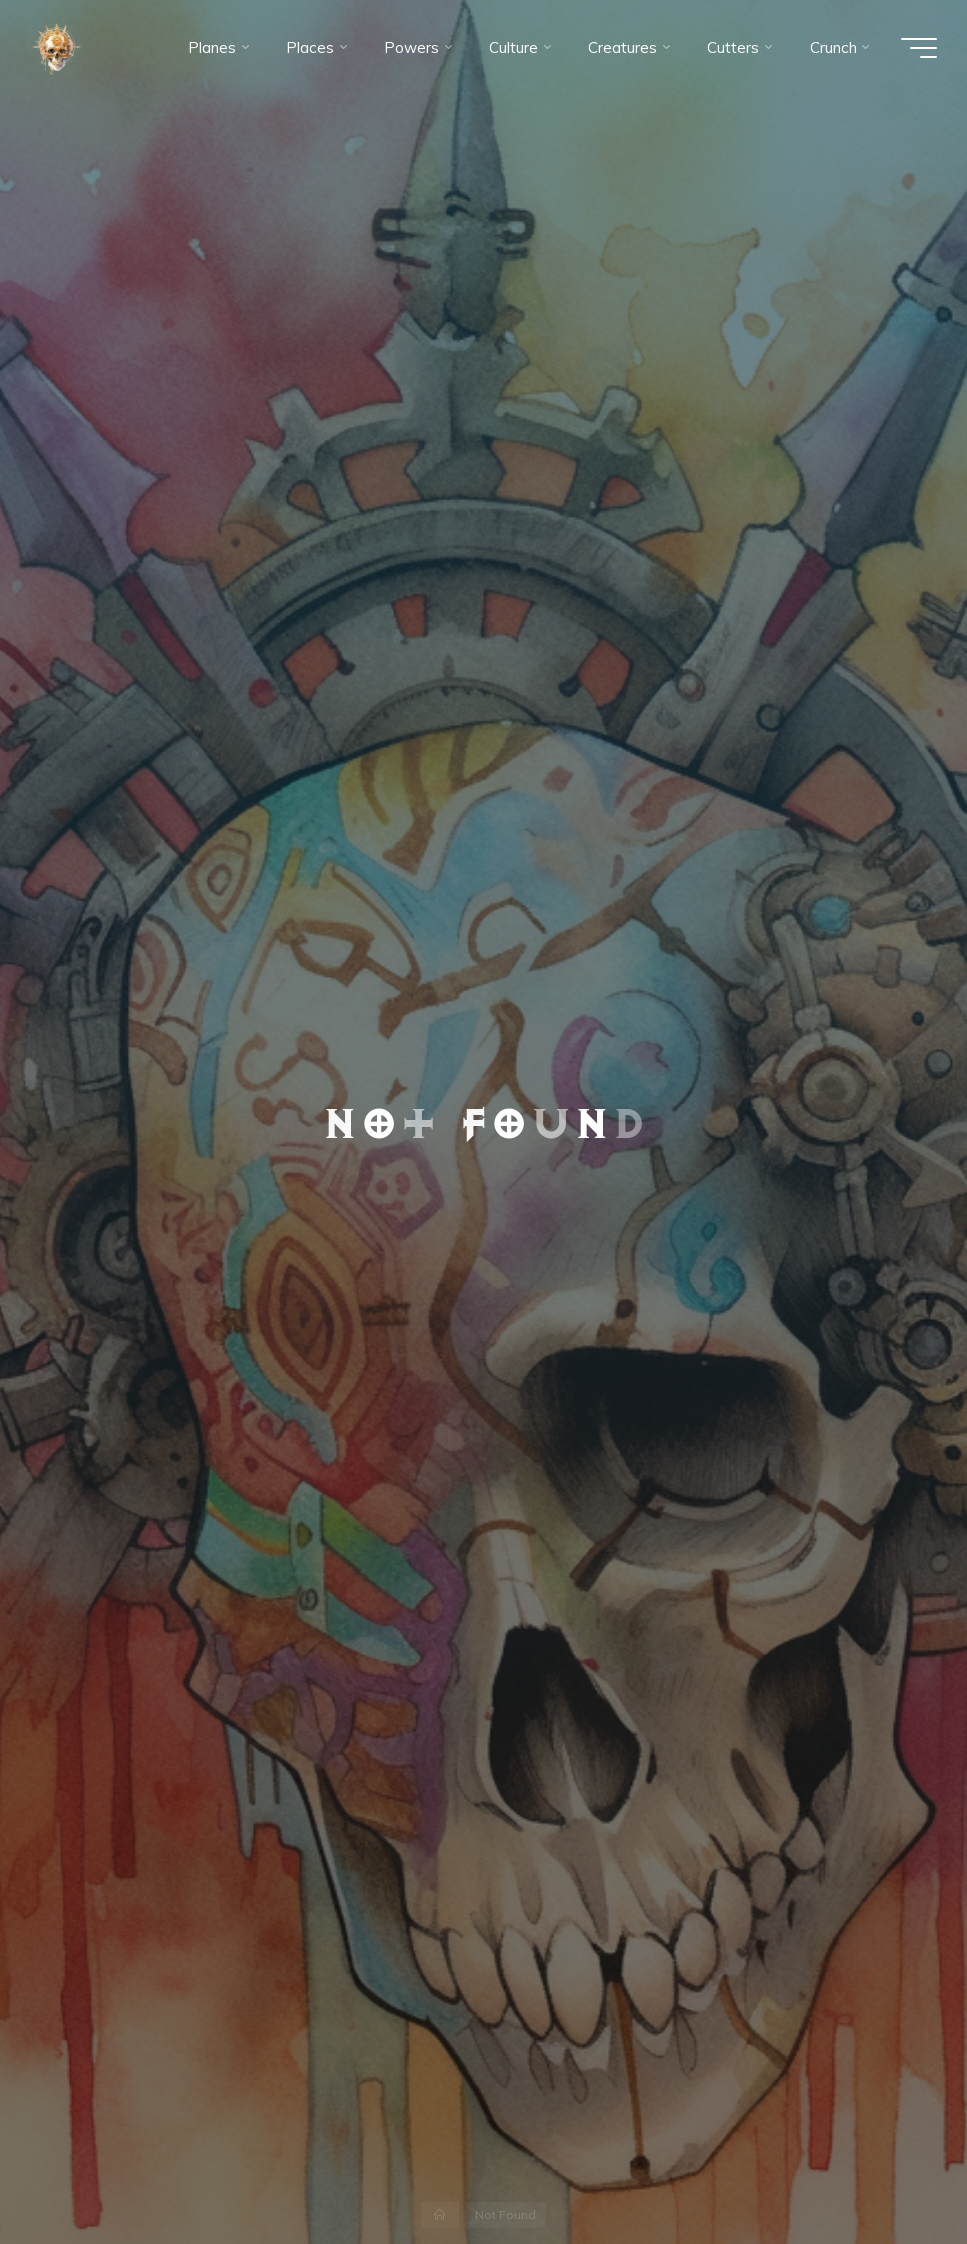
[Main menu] (919, 48)
